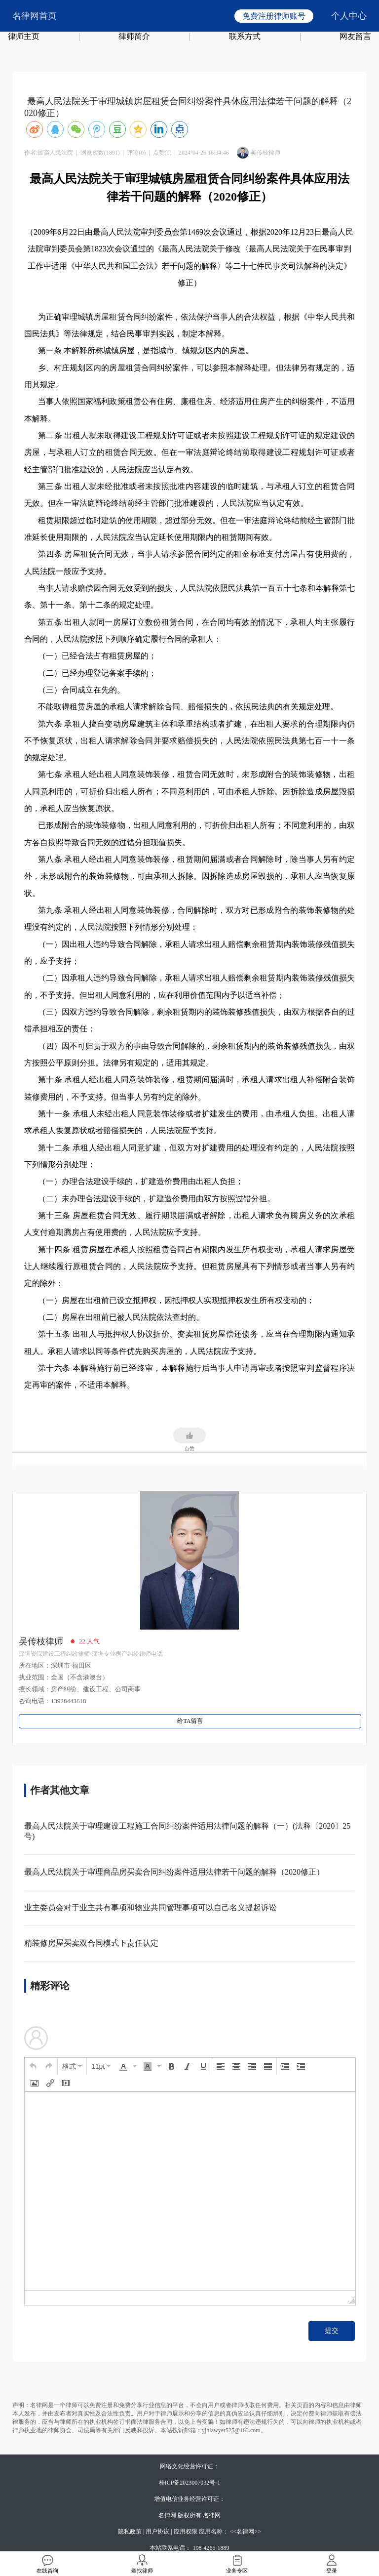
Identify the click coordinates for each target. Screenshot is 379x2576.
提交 (332, 2330)
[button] (33, 2066)
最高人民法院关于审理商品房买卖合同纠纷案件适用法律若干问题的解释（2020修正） (174, 1872)
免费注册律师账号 (273, 16)
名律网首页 (34, 16)
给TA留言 (189, 1720)
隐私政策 (130, 2531)
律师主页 (23, 36)
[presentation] (33, 2066)
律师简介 (134, 36)
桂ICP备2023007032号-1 (190, 2482)
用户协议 (157, 2531)
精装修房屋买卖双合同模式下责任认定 (91, 1943)
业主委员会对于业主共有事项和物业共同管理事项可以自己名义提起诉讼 (150, 1907)
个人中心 (349, 16)
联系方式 (245, 36)
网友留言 (355, 36)
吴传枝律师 (41, 1641)
